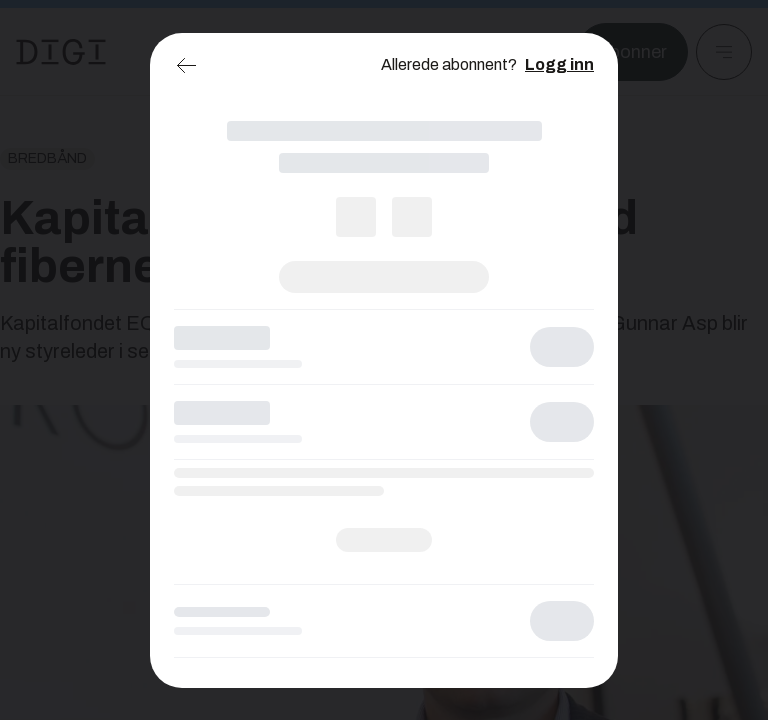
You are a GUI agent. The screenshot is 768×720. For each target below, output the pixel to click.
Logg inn (559, 64)
